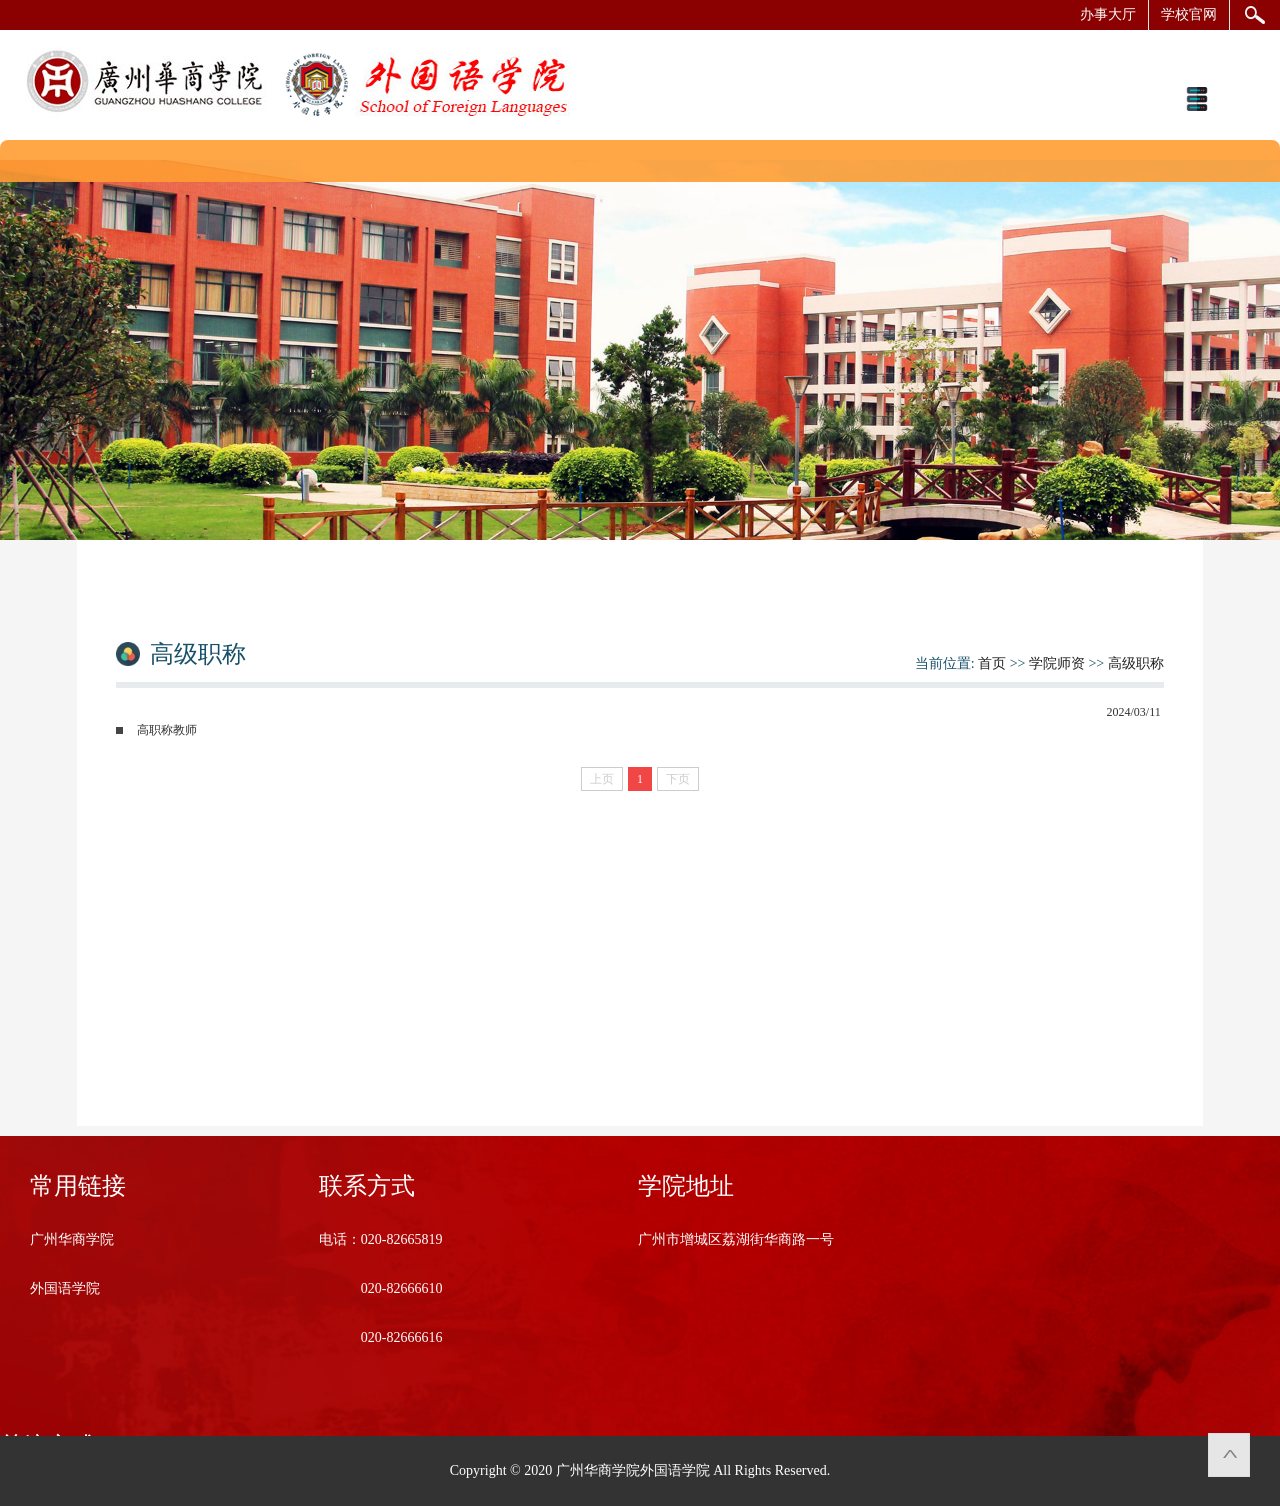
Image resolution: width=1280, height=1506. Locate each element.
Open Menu (1196, 98)
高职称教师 (167, 730)
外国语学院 (65, 1288)
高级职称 (1136, 663)
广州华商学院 (72, 1239)
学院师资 (1057, 663)
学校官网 (1189, 14)
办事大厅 (1108, 14)
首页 (992, 663)
